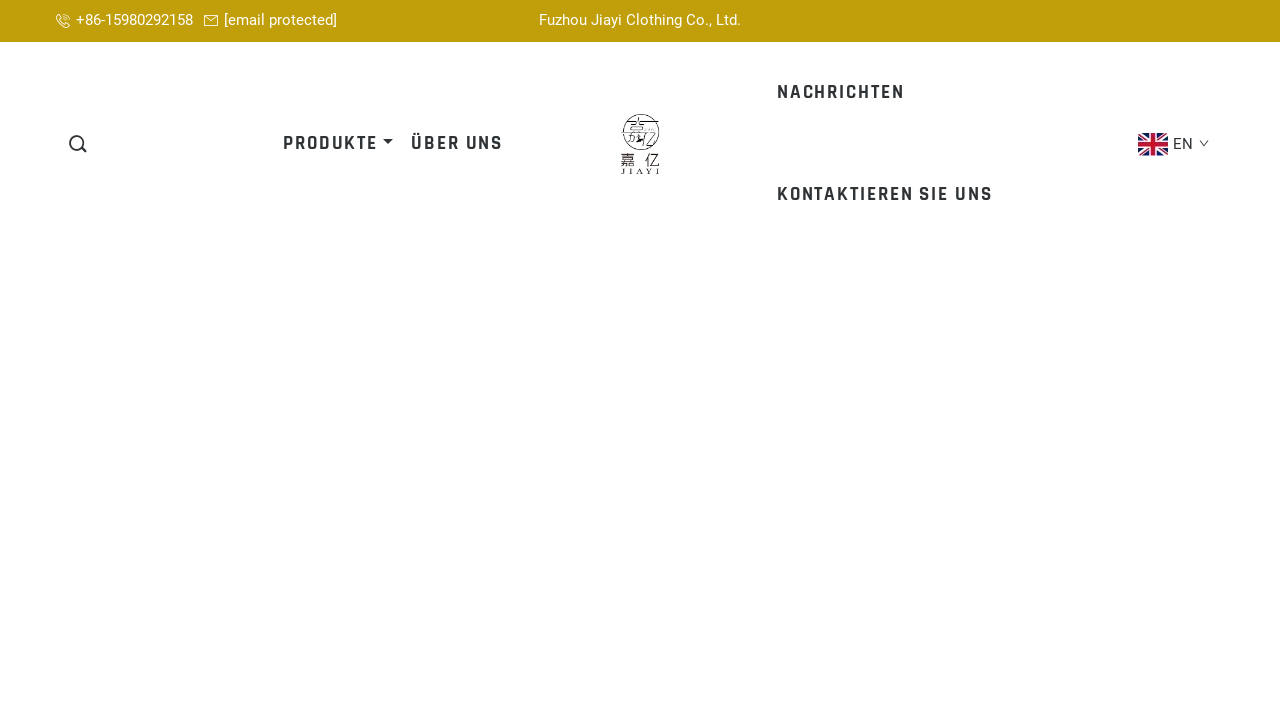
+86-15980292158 (134, 20)
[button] (79, 144)
